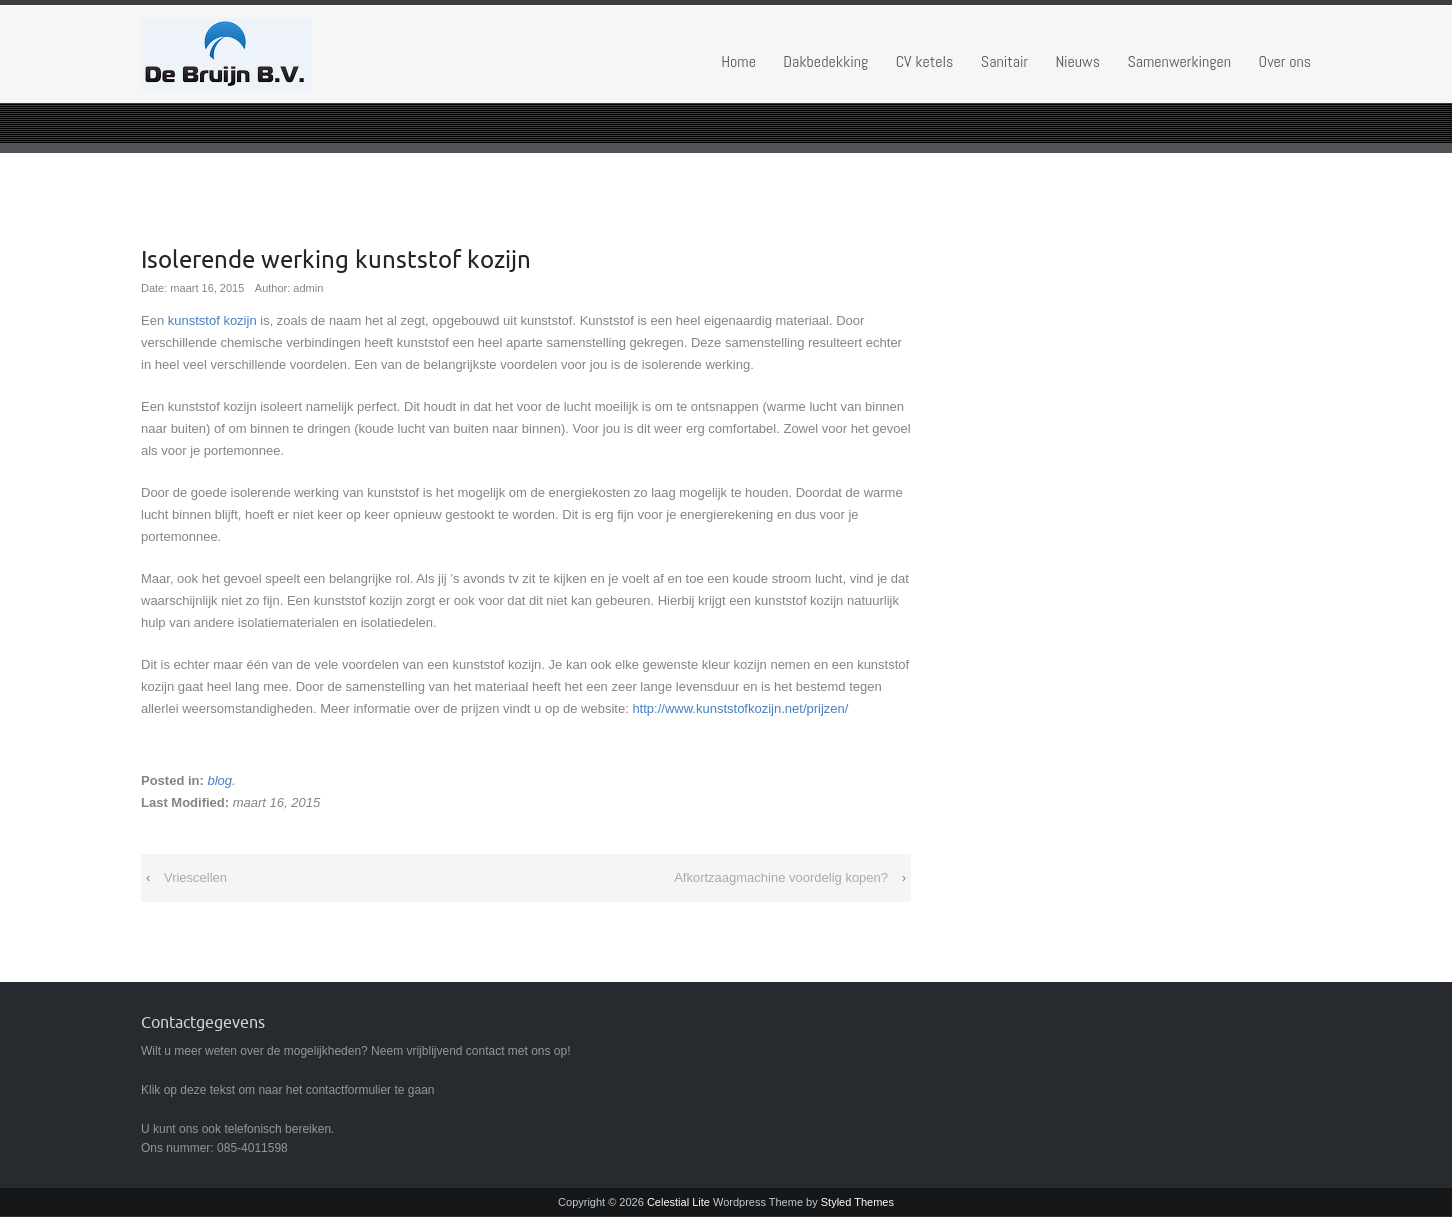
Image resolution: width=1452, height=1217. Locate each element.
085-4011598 (252, 1148)
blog (219, 780)
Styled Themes (857, 1202)
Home (738, 61)
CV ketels (925, 61)
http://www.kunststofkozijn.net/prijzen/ (740, 708)
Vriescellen (195, 877)
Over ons (1285, 61)
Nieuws (1078, 61)
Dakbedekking (825, 61)
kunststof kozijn (212, 320)
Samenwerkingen (1179, 61)
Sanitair (1004, 61)
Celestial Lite (678, 1202)
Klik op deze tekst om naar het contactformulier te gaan (288, 1090)
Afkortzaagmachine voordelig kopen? (781, 877)
